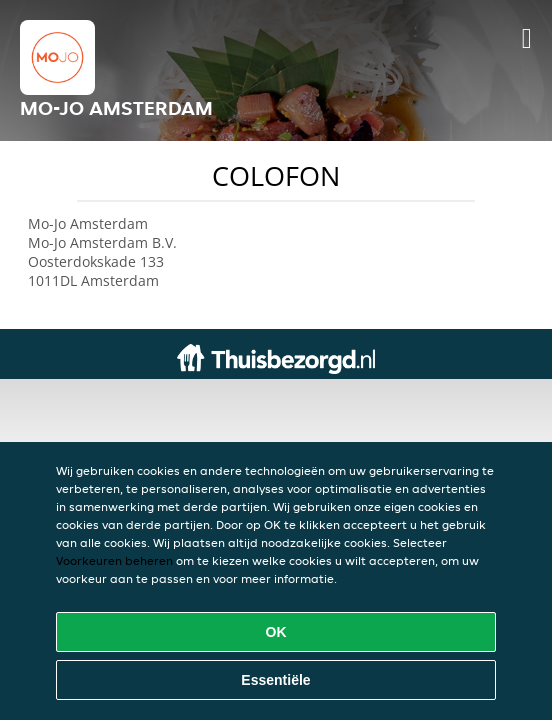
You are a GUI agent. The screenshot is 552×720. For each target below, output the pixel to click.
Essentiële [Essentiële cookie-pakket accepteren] (275, 680)
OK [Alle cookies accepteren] (276, 632)
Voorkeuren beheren (114, 560)
